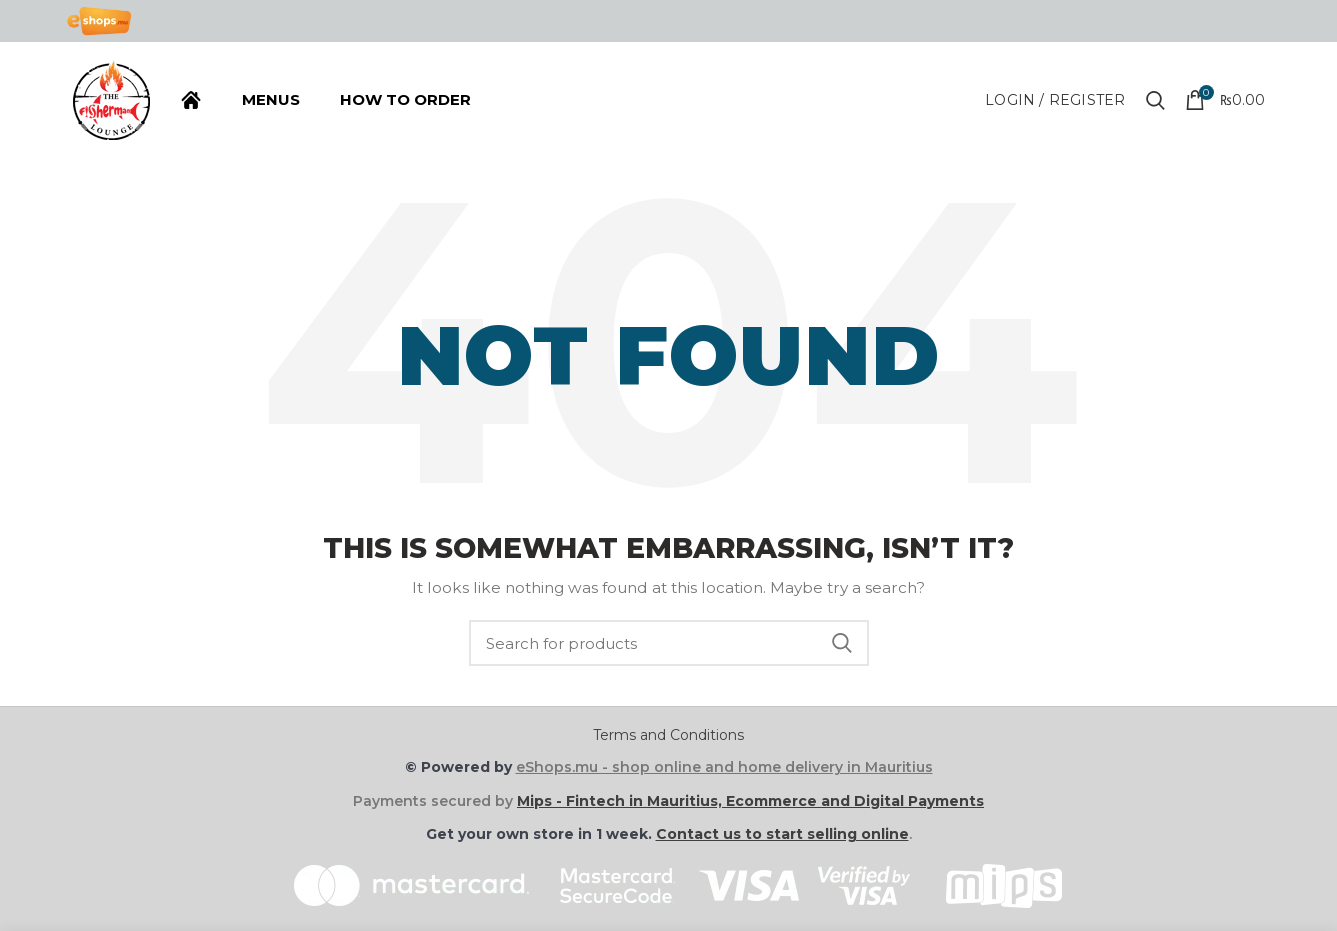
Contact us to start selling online (782, 834)
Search (842, 643)
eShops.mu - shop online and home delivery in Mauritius (724, 767)
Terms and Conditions (668, 735)
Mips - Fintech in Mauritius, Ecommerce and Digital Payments (750, 801)
